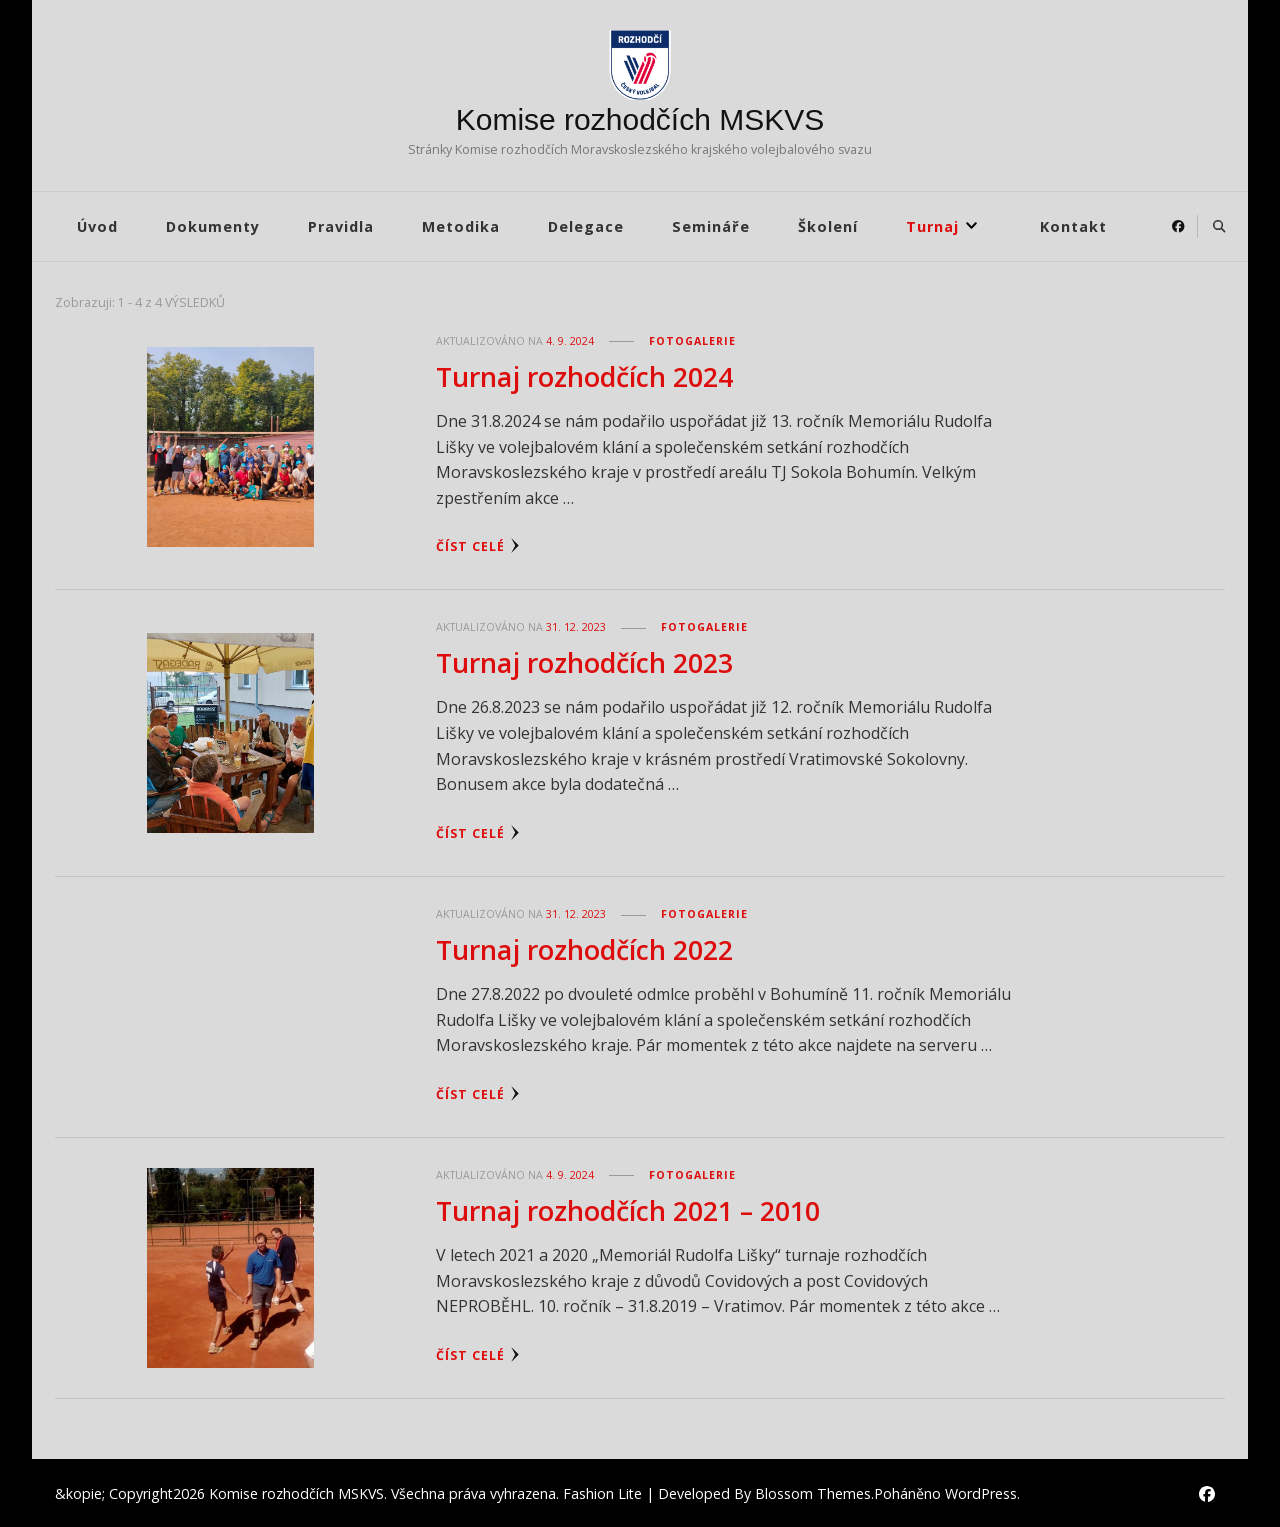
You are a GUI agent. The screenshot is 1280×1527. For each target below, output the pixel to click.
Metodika (461, 226)
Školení (828, 226)
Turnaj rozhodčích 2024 (584, 376)
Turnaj (932, 226)
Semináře (711, 226)
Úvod (97, 226)
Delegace (586, 226)
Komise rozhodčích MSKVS (640, 119)
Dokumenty (213, 226)
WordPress (981, 1490)
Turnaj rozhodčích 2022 (584, 947)
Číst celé (478, 545)
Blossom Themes (813, 1490)
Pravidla (341, 226)
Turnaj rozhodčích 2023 (584, 661)
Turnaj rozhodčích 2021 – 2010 (628, 1207)
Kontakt (1073, 226)
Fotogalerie (692, 341)
